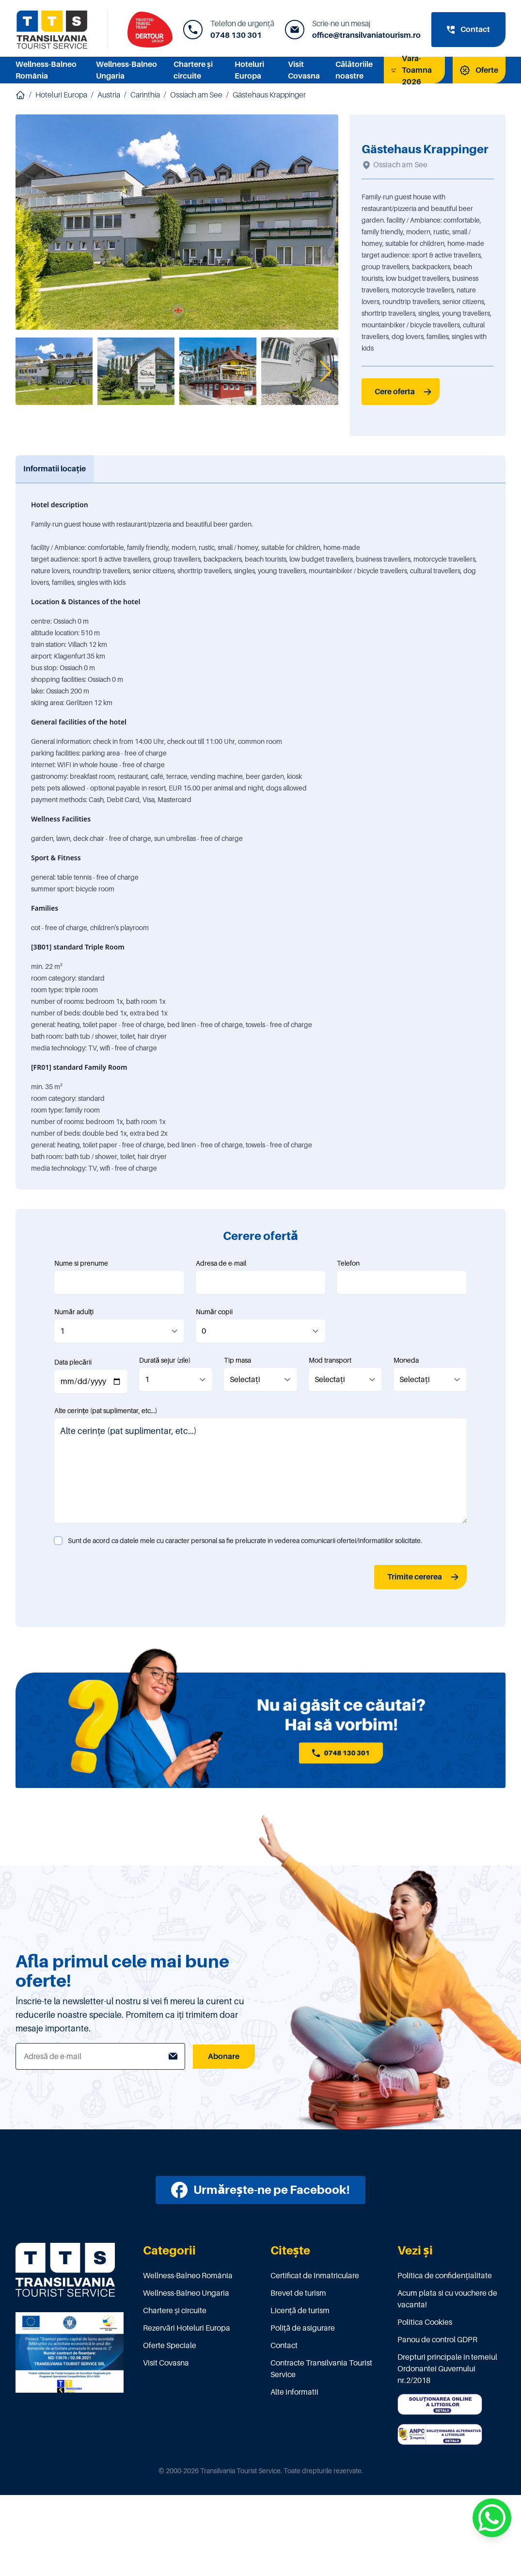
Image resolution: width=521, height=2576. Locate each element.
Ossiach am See (196, 95)
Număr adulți (74, 1312)
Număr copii (214, 1312)
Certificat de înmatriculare (314, 2275)
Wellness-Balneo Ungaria (186, 2293)
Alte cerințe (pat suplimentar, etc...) (105, 1411)
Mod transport (330, 1360)
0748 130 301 (236, 35)
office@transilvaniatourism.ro (366, 35)
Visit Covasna (166, 2363)
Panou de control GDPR (437, 2339)
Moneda (406, 1360)
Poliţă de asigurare (302, 2328)
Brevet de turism (298, 2293)
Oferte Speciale (169, 2345)
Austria (108, 95)
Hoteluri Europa (61, 95)
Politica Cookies (424, 2322)
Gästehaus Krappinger (269, 95)
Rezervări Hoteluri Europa (186, 2328)
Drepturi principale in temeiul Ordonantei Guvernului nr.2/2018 (447, 2369)
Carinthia (145, 95)
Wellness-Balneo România (188, 2275)
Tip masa (237, 1360)
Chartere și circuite (175, 2310)
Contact (284, 2345)
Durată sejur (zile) (164, 1360)
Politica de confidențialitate (444, 2275)
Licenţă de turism (300, 2310)
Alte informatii (294, 2392)
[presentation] (128, 1577)
